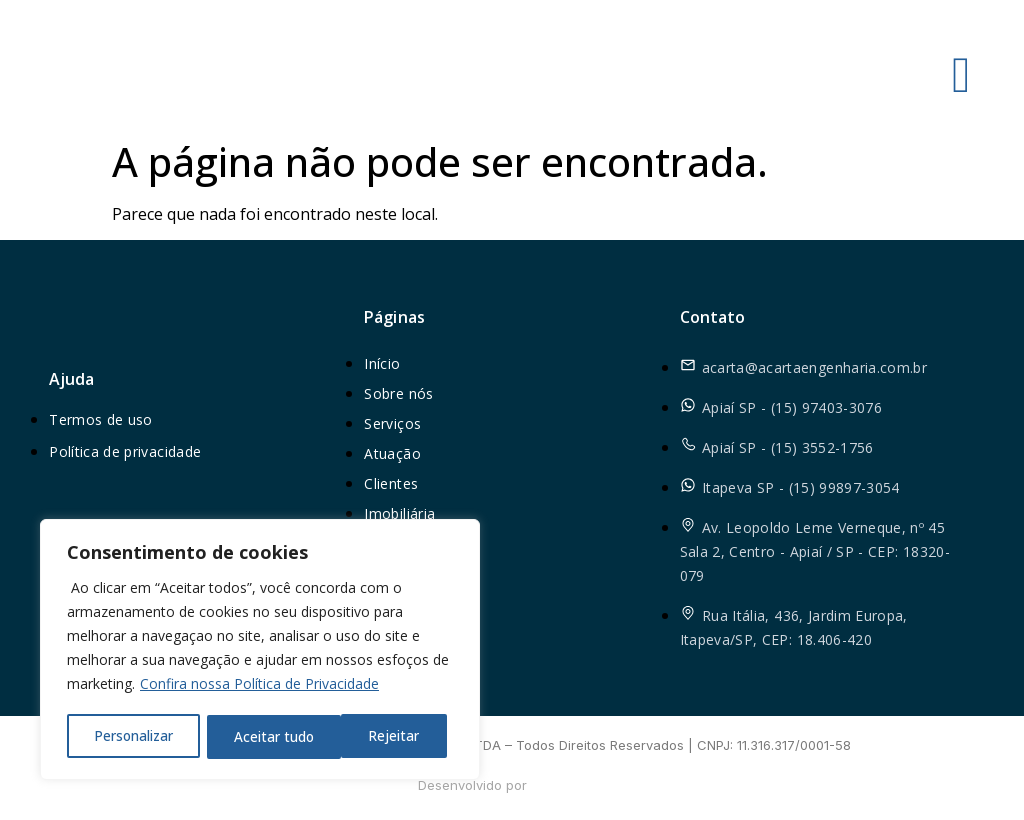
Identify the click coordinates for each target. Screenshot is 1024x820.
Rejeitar (259, 736)
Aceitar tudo (386, 736)
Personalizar (133, 736)
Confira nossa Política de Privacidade (259, 686)
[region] (260, 651)
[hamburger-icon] (961, 75)
